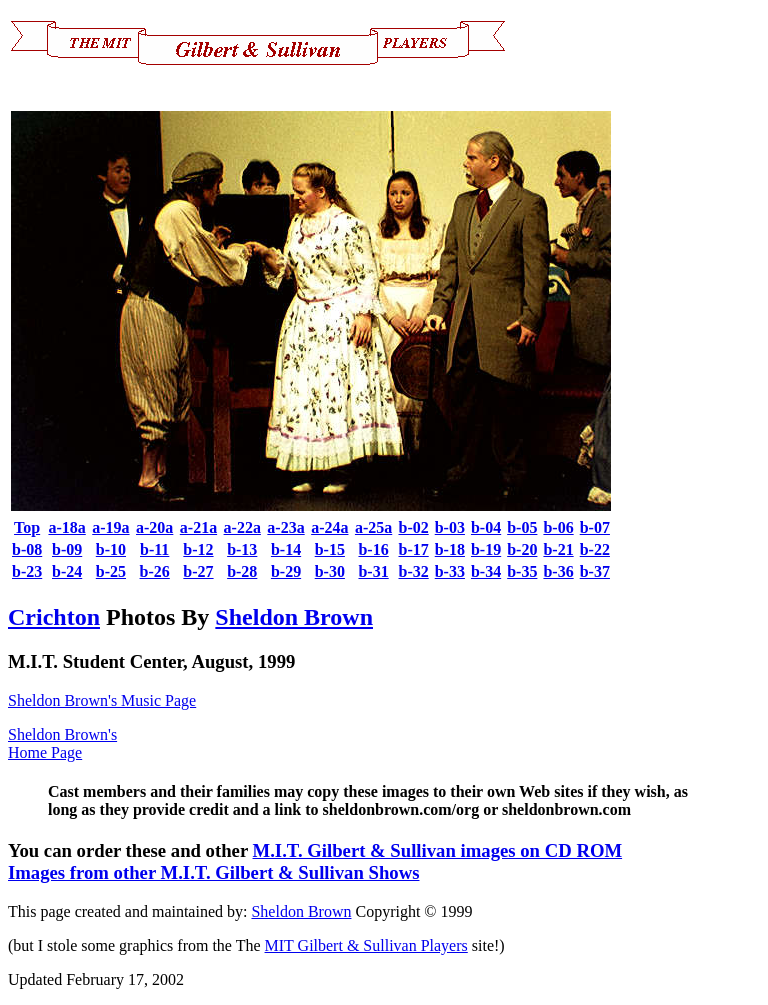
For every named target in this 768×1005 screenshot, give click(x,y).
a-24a (329, 527)
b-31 (373, 571)
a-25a (373, 527)
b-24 (67, 571)
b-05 (522, 527)
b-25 (111, 571)
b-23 (27, 571)
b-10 (111, 549)
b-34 (486, 571)
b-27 (198, 571)
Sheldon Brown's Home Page (62, 743)
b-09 (67, 549)
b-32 (413, 571)
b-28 (242, 571)
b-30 (330, 571)
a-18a (66, 527)
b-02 (413, 527)
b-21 (558, 549)
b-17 (413, 549)
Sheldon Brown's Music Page (102, 700)
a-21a (198, 527)
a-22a (242, 527)
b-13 (242, 549)
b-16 (373, 549)
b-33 (450, 571)
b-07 (595, 527)
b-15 (330, 549)
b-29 (286, 571)
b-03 (450, 527)
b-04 (486, 527)
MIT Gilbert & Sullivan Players (366, 945)
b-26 (155, 571)
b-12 (198, 549)
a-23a (285, 527)
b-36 (558, 571)
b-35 (522, 571)
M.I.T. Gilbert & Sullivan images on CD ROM (438, 850)
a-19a (110, 527)
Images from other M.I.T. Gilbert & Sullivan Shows (213, 872)
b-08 (27, 549)
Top (27, 527)
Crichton (54, 617)
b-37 (595, 571)
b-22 (595, 549)
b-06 (558, 527)
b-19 (486, 549)
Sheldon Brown (294, 617)
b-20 (522, 549)
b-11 (154, 549)
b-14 (286, 549)
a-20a (154, 527)
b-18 (450, 549)
